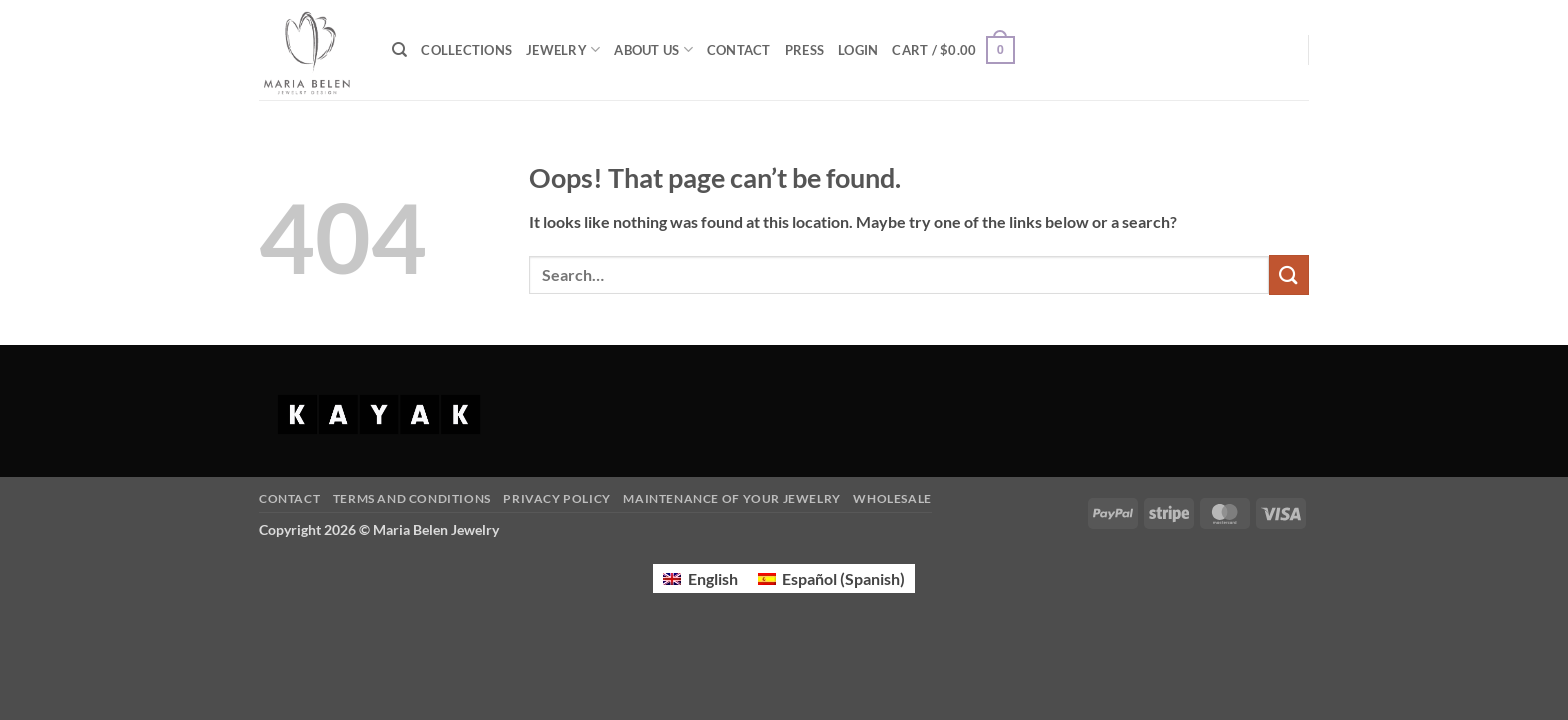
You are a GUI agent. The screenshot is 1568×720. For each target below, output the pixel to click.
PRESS (804, 50)
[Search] (399, 50)
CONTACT (739, 50)
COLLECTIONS (466, 50)
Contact (289, 498)
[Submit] (1289, 274)
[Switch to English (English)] (700, 578)
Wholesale (892, 498)
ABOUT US (653, 49)
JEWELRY (563, 49)
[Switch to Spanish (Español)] (831, 578)
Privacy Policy (557, 498)
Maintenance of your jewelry (732, 498)
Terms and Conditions (412, 498)
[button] (858, 50)
